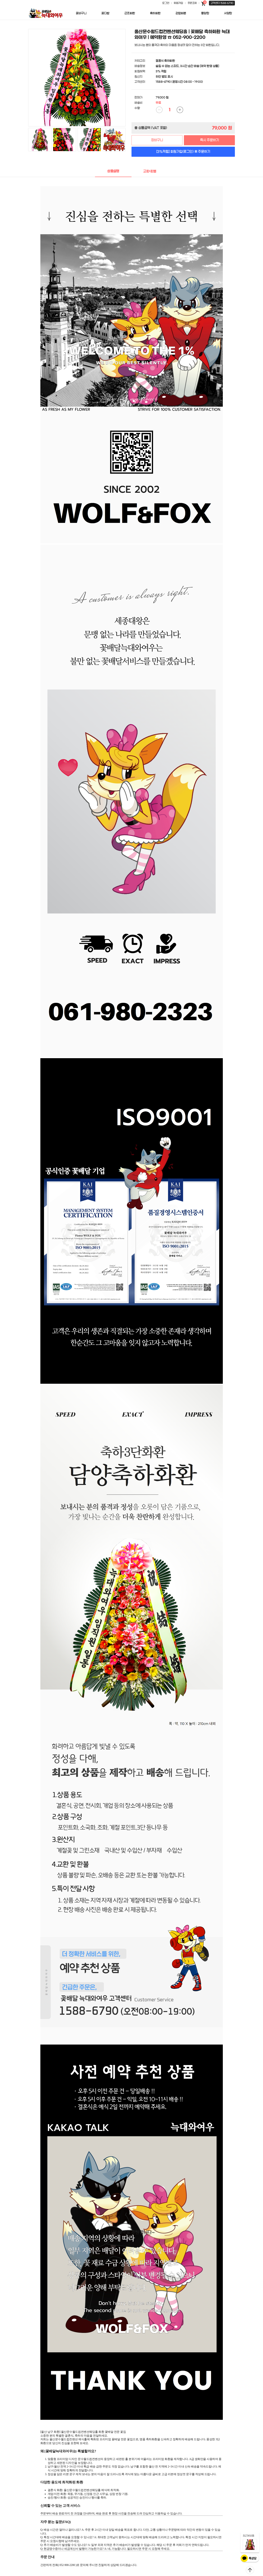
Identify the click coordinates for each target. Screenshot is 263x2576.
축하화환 (155, 13)
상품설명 (113, 171)
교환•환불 (149, 171)
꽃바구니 (81, 13)
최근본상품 (248, 2536)
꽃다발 (105, 13)
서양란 (228, 13)
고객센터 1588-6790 (221, 3)
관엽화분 (181, 13)
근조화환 (129, 13)
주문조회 (192, 3)
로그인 (165, 3)
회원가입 (178, 3)
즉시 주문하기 (209, 140)
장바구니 (157, 140)
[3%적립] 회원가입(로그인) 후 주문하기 (183, 151)
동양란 (205, 13)
